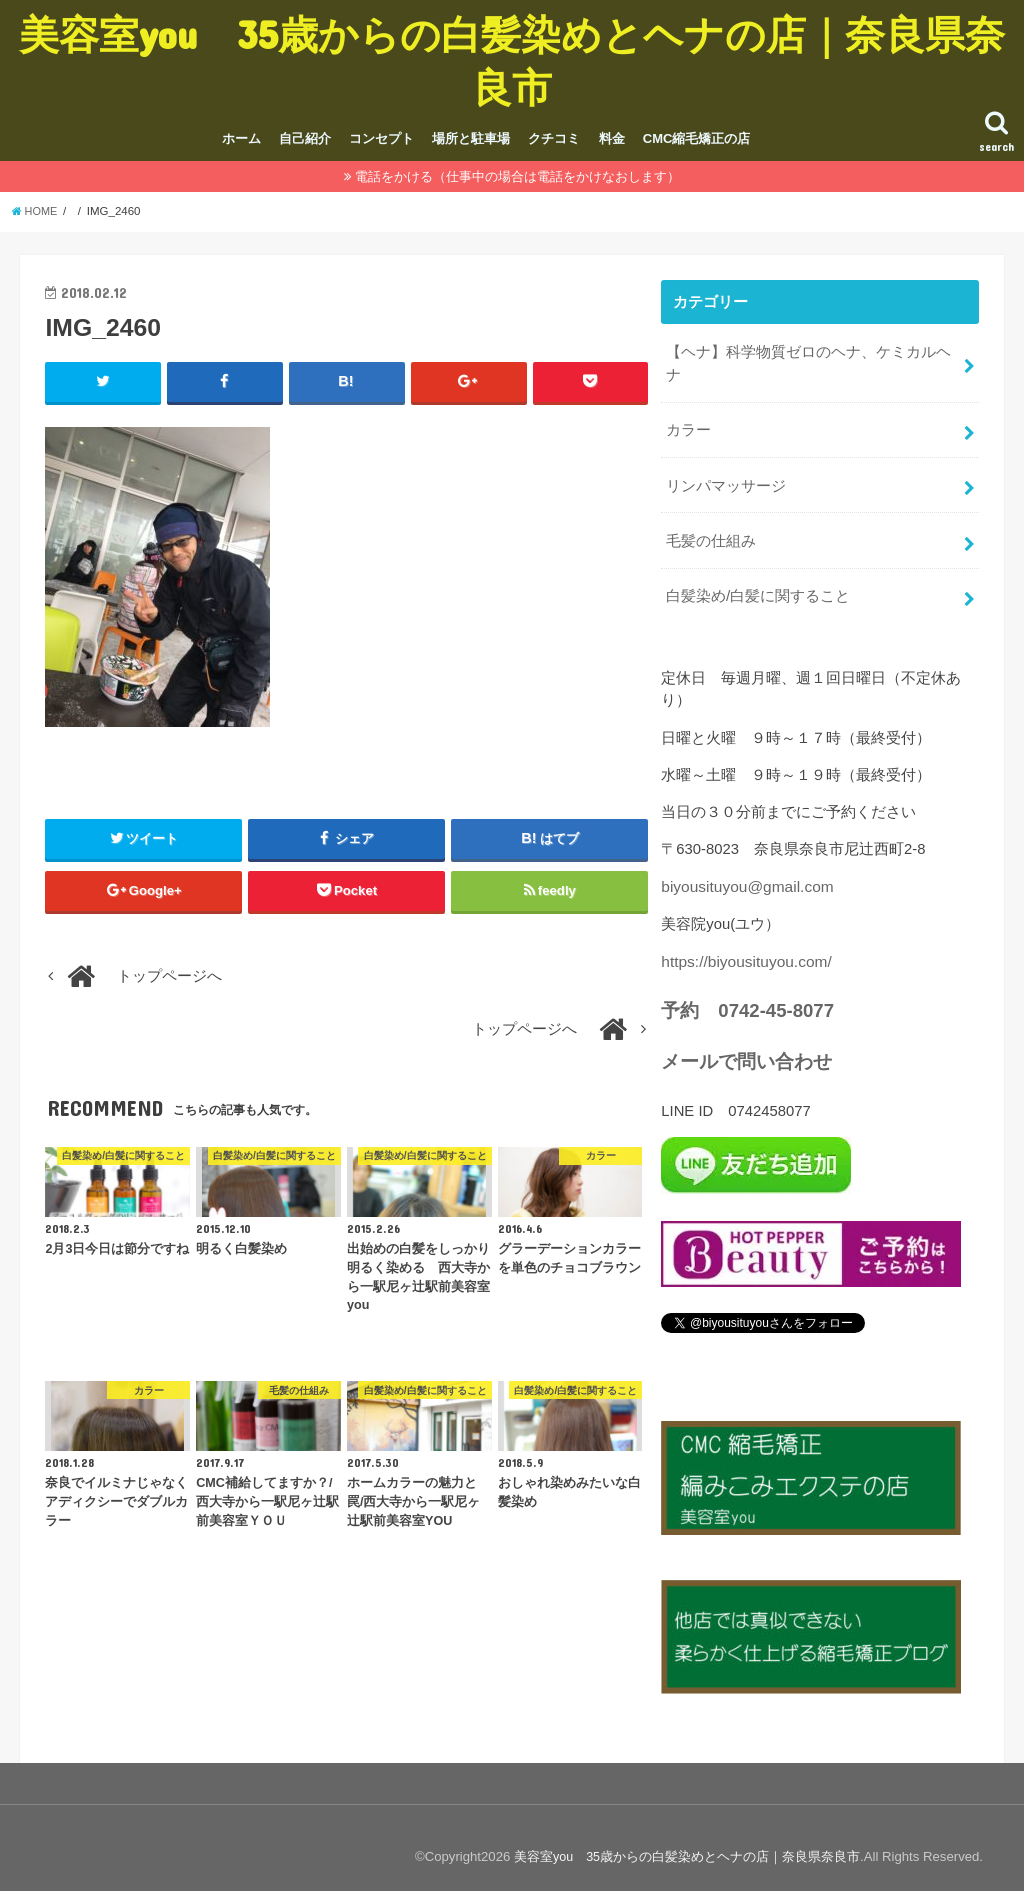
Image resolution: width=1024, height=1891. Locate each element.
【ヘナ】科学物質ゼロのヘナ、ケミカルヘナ (808, 361)
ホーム (241, 138)
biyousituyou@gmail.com (743, 873)
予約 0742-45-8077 (743, 995)
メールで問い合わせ (742, 1046)
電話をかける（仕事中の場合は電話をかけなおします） (517, 176)
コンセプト (381, 138)
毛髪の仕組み (711, 531)
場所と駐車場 (471, 138)
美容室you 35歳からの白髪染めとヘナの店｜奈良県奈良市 (512, 60)
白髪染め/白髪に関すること (758, 584)
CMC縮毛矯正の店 (697, 138)
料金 (612, 138)
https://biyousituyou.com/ (742, 947)
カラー (688, 425)
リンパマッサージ (726, 478)
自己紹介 (305, 138)
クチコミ (554, 138)
